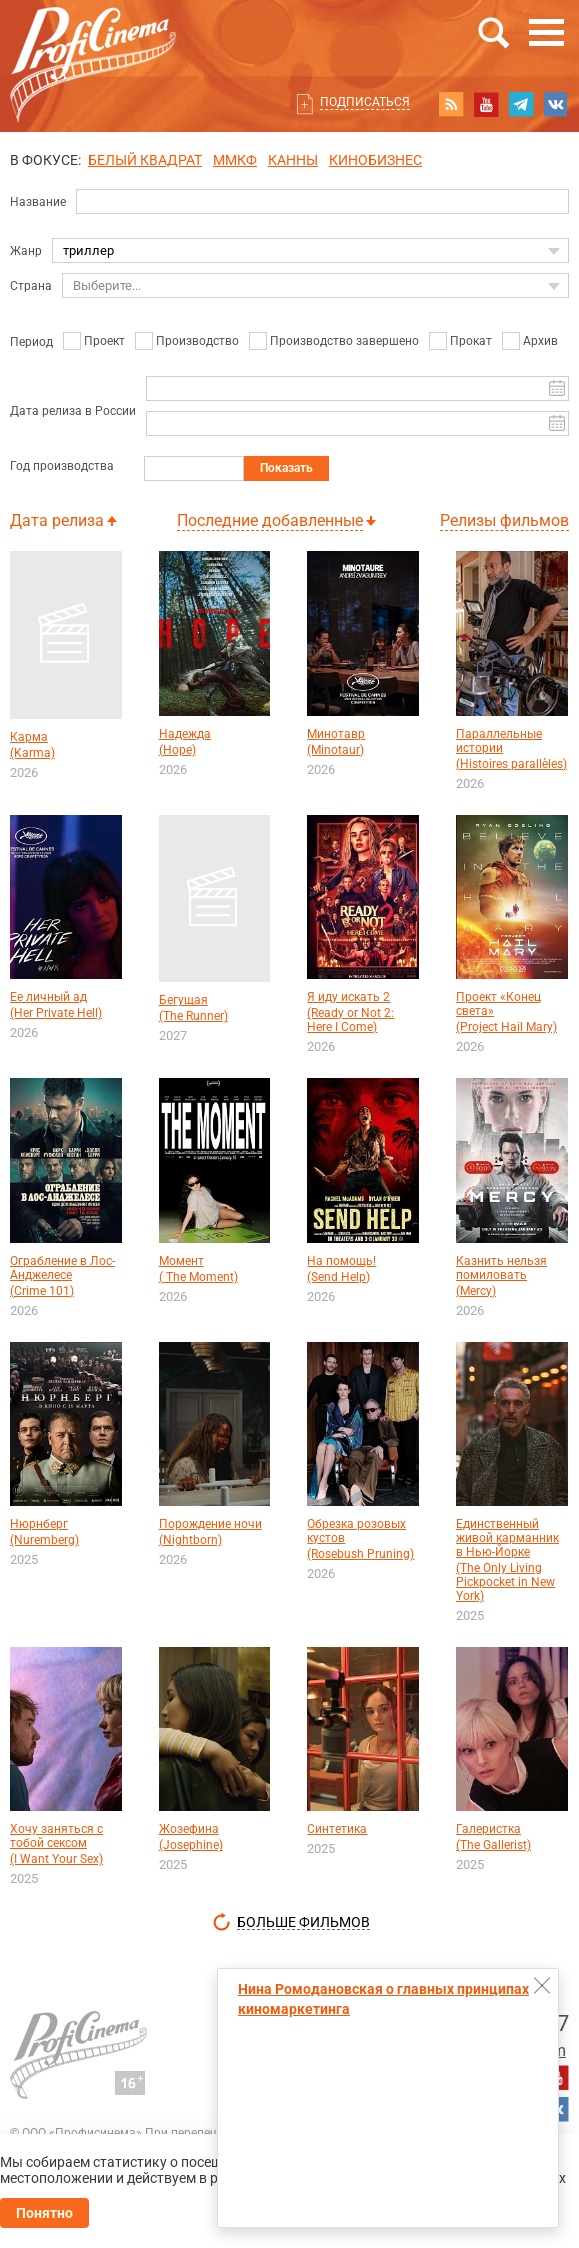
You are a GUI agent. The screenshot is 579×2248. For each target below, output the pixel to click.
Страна (31, 286)
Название (38, 202)
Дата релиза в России (73, 411)
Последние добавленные (270, 520)
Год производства (62, 466)
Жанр (26, 251)
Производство (197, 341)
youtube (486, 104)
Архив (540, 341)
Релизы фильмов (504, 520)
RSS (451, 104)
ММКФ (235, 160)
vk (556, 104)
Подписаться (365, 102)
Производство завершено (344, 341)
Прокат (471, 341)
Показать (286, 468)
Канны (293, 160)
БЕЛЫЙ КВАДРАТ (145, 160)
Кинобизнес (375, 160)
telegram (521, 104)
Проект (104, 341)
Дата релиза (57, 520)
